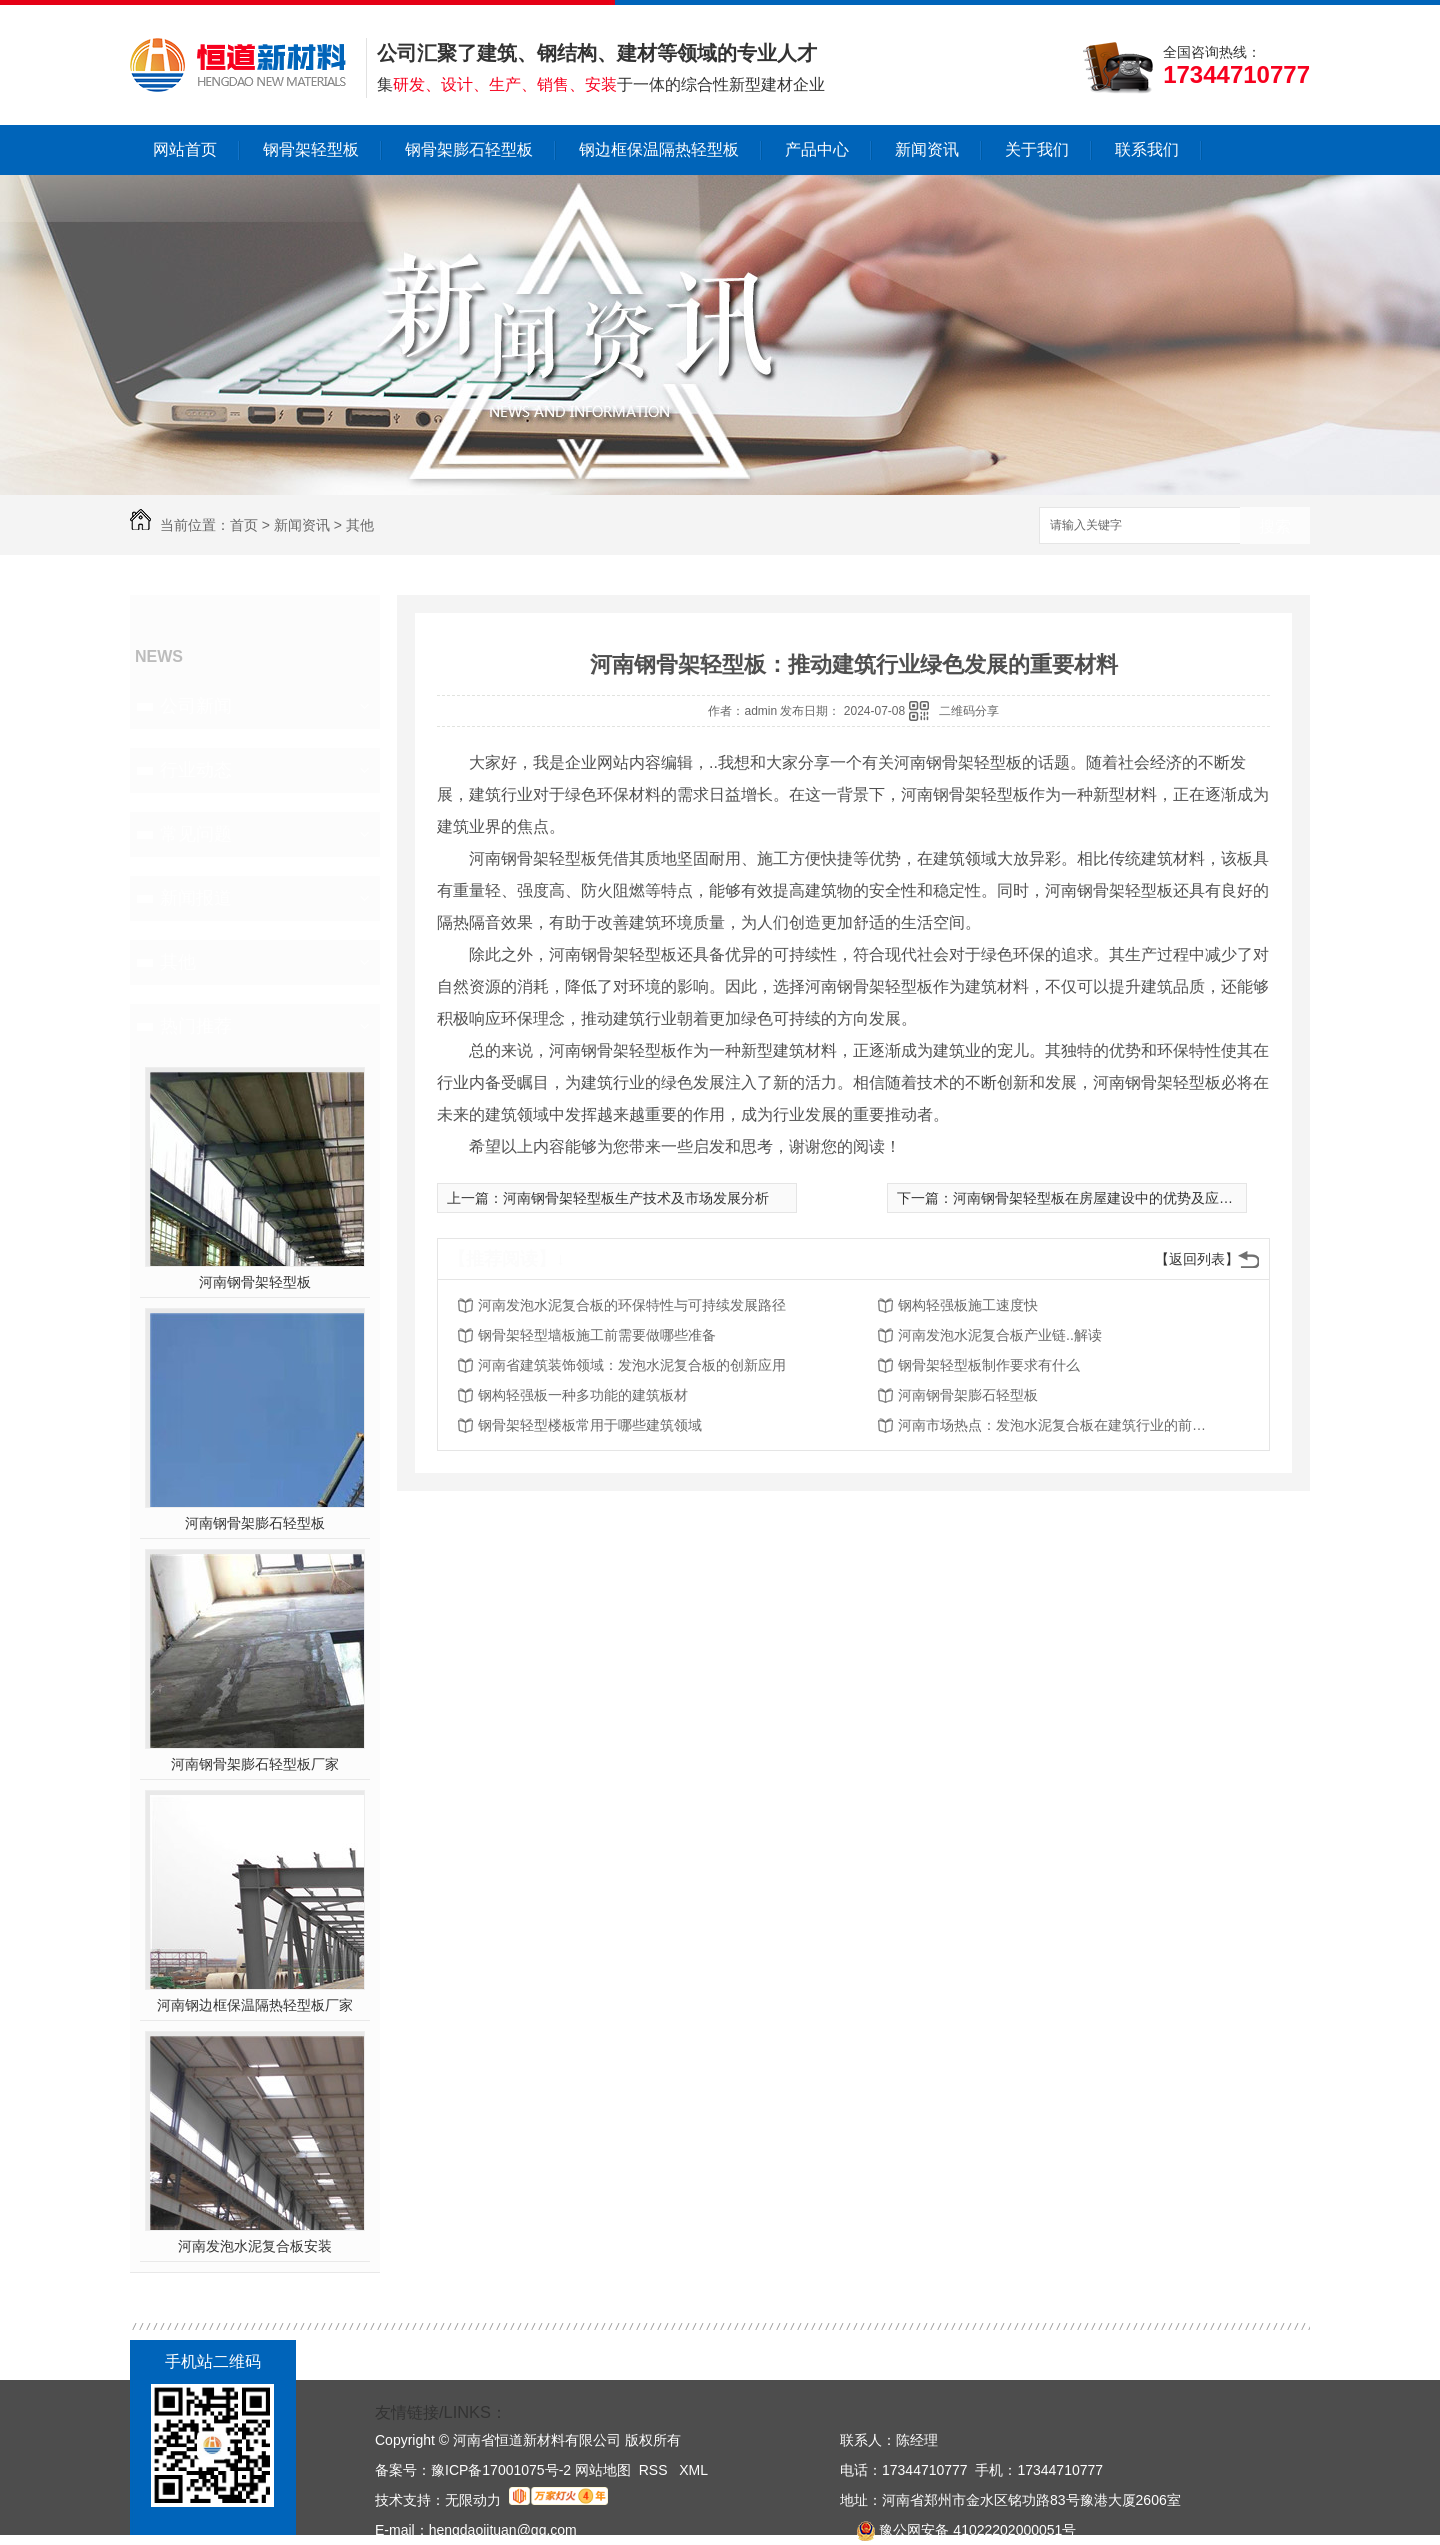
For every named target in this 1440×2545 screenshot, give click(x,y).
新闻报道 (196, 898)
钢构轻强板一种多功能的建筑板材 (583, 1395)
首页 (244, 525)
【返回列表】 (1197, 1259)
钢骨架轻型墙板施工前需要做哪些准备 (597, 1335)
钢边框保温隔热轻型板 (659, 149)
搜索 (1275, 526)
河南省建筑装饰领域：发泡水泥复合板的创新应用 (632, 1365)
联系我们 (1147, 149)
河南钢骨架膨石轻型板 (255, 1523)
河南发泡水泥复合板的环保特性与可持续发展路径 (632, 1305)
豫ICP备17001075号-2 (501, 2470)
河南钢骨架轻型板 (255, 1282)
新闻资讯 (927, 149)
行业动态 (196, 770)
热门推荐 (196, 1026)
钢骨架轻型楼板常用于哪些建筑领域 (590, 1425)
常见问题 (196, 834)
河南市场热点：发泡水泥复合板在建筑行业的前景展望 (1058, 1425)
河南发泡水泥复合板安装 (255, 2246)
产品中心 (817, 149)
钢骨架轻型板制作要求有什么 (989, 1365)
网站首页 (185, 149)
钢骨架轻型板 (311, 149)
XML (693, 2470)
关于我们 (1037, 149)
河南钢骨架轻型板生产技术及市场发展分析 (636, 1198)
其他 (360, 525)
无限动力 (473, 2500)
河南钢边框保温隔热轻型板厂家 (255, 2005)
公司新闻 (196, 706)
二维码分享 (969, 711)
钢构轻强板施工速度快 (968, 1305)
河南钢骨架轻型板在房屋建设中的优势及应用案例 (1107, 1198)
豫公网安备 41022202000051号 (958, 2530)
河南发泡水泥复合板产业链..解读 (1000, 1335)
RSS (655, 2470)
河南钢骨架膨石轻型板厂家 (255, 1764)
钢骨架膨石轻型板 (469, 149)
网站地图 (603, 2470)
